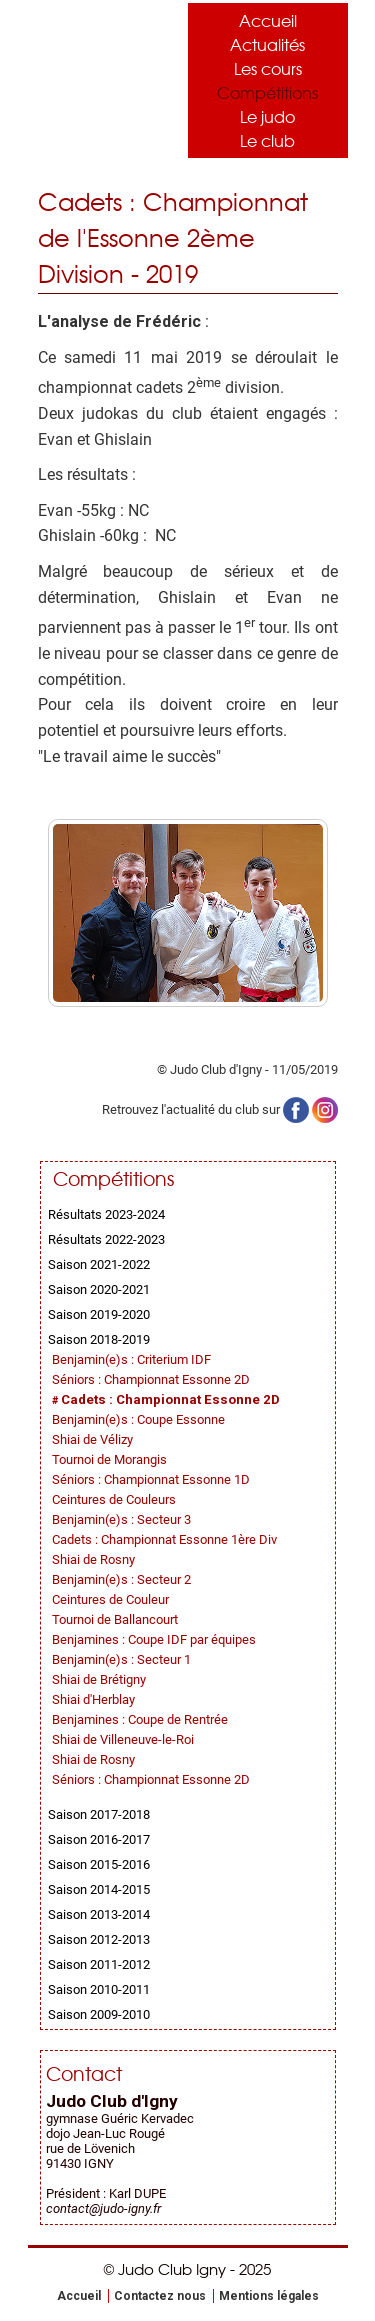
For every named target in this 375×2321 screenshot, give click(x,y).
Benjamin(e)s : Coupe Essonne (138, 1419)
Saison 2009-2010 (99, 2014)
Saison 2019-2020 (99, 1314)
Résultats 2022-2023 (106, 1239)
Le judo (267, 116)
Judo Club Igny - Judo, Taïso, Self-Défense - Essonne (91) (98, 75)
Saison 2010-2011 (99, 1989)
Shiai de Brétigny (99, 1679)
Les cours (268, 68)
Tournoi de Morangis (109, 1459)
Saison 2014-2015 (99, 1889)
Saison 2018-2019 (99, 1339)
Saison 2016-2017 (99, 1839)
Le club (267, 140)
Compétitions (267, 92)
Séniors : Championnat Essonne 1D (151, 1479)
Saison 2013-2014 (99, 1914)
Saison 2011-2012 (99, 1964)
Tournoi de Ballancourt (115, 1619)
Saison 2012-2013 (99, 1939)
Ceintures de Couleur (110, 1599)
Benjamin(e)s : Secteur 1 (121, 1659)
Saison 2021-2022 (99, 1264)
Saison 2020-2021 (99, 1289)
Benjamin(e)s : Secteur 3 (121, 1519)
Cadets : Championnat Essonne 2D (170, 1399)
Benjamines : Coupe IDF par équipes (154, 1639)
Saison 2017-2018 (99, 1814)
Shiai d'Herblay (93, 1699)
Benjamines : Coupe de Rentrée (140, 1719)
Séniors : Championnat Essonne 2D (151, 1379)
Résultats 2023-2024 (106, 1214)
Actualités (267, 44)
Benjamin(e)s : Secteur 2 (121, 1579)
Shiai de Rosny (93, 1559)
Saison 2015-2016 (99, 1864)
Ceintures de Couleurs (114, 1499)
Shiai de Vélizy (92, 1439)
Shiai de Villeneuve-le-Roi (123, 1739)
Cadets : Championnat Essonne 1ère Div (164, 1539)
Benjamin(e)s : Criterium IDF (131, 1359)
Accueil (268, 20)
